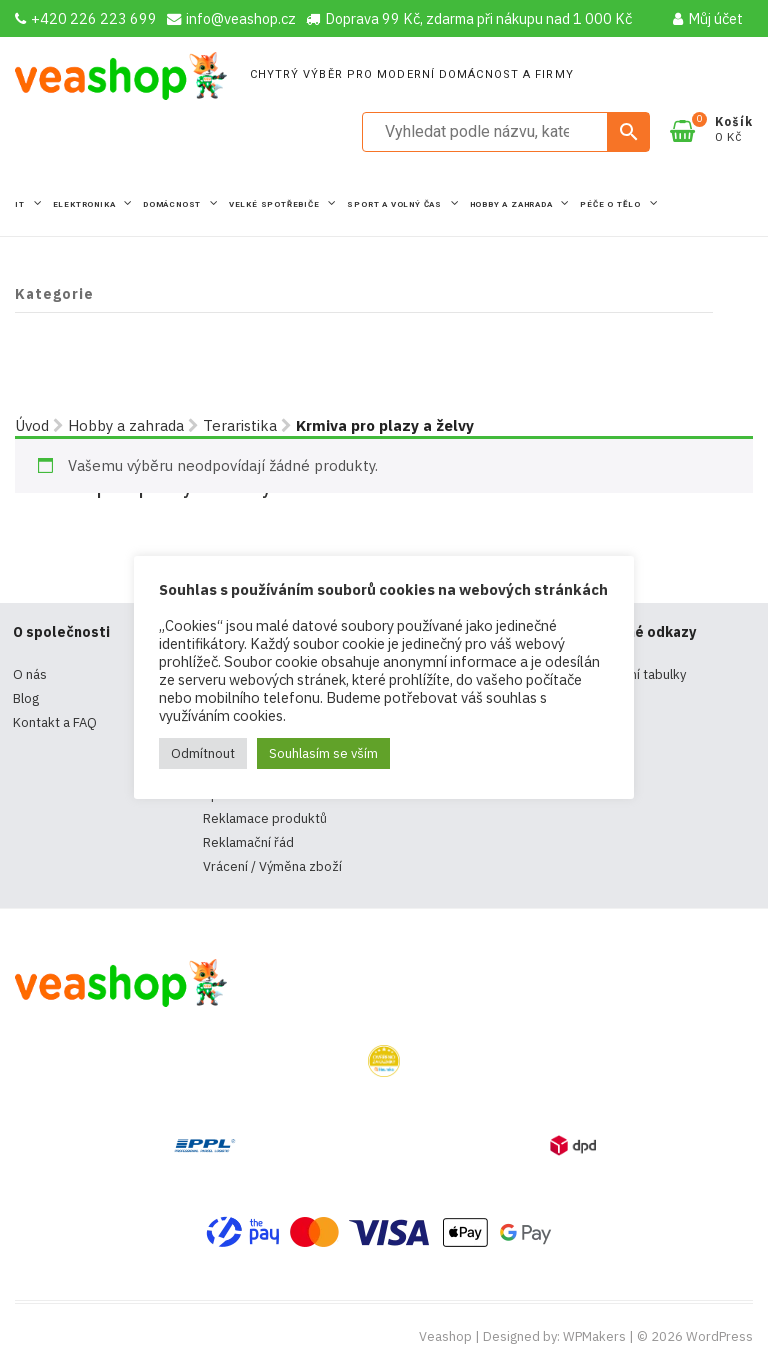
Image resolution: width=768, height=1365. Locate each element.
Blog (26, 698)
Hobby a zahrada (513, 204)
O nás (30, 674)
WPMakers (594, 1336)
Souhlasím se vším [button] (323, 753)
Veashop (445, 1336)
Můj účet (708, 18)
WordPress (719, 1336)
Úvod (32, 425)
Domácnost (173, 204)
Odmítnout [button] (203, 753)
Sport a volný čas (395, 204)
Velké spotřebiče (276, 204)
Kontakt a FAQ (55, 722)
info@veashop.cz (231, 18)
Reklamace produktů (265, 818)
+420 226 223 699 (86, 18)
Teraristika (240, 425)
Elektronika (86, 204)
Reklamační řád (248, 842)
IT (21, 204)
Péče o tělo (612, 204)
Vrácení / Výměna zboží (272, 866)
